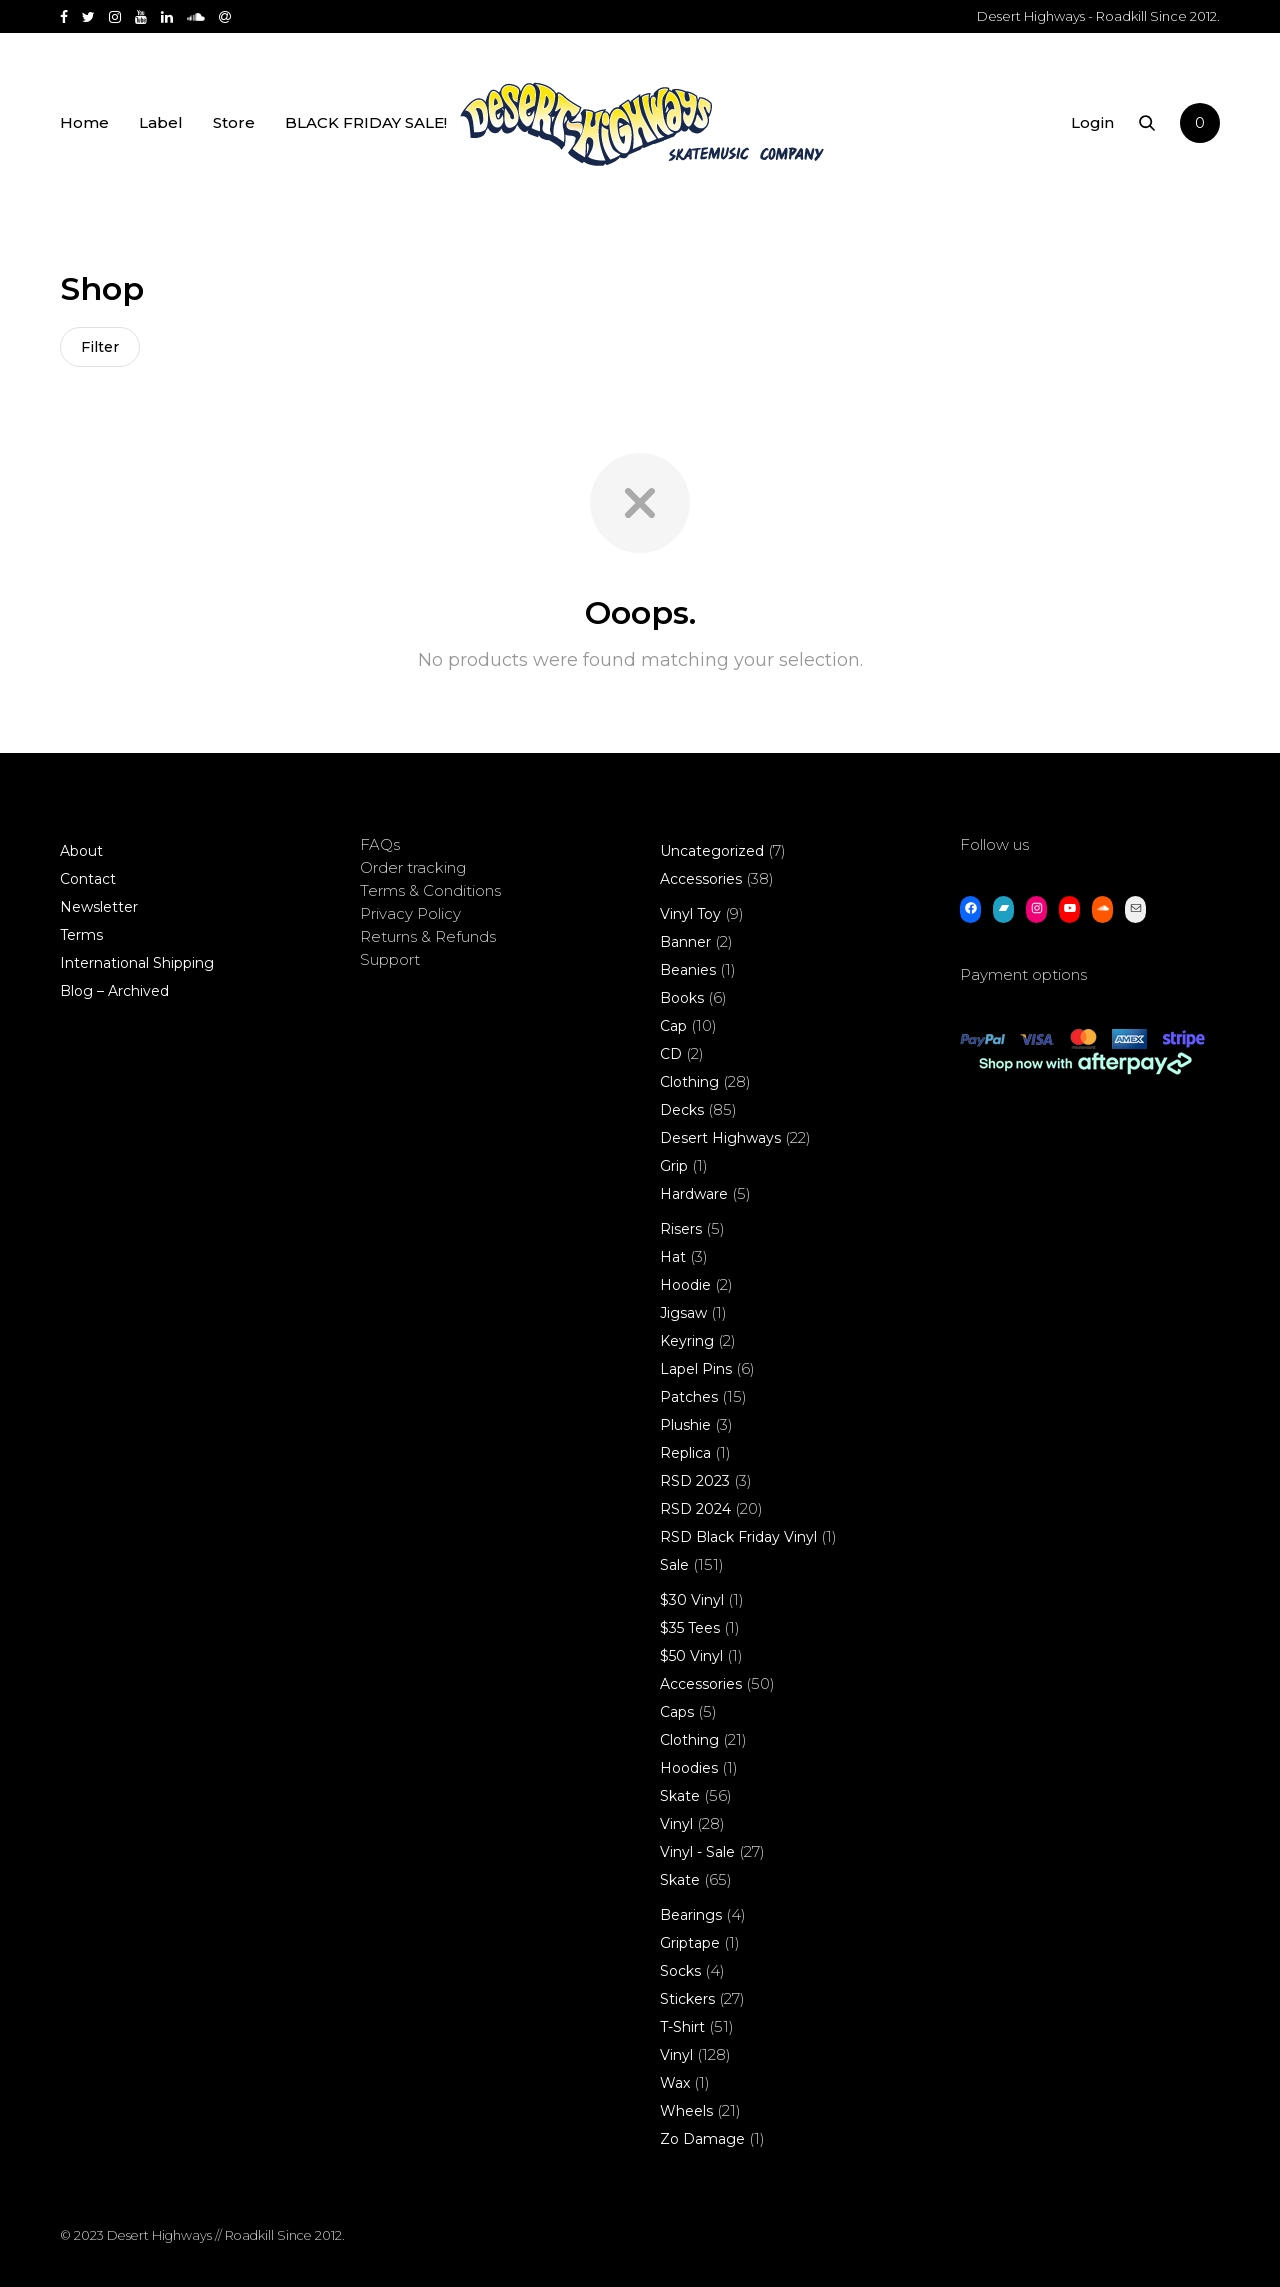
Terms (81, 935)
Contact (88, 879)
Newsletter (99, 907)
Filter (100, 347)
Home (84, 122)
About (81, 851)
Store (234, 122)
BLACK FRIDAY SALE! (366, 122)
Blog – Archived (114, 991)
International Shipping (137, 963)
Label (161, 122)
